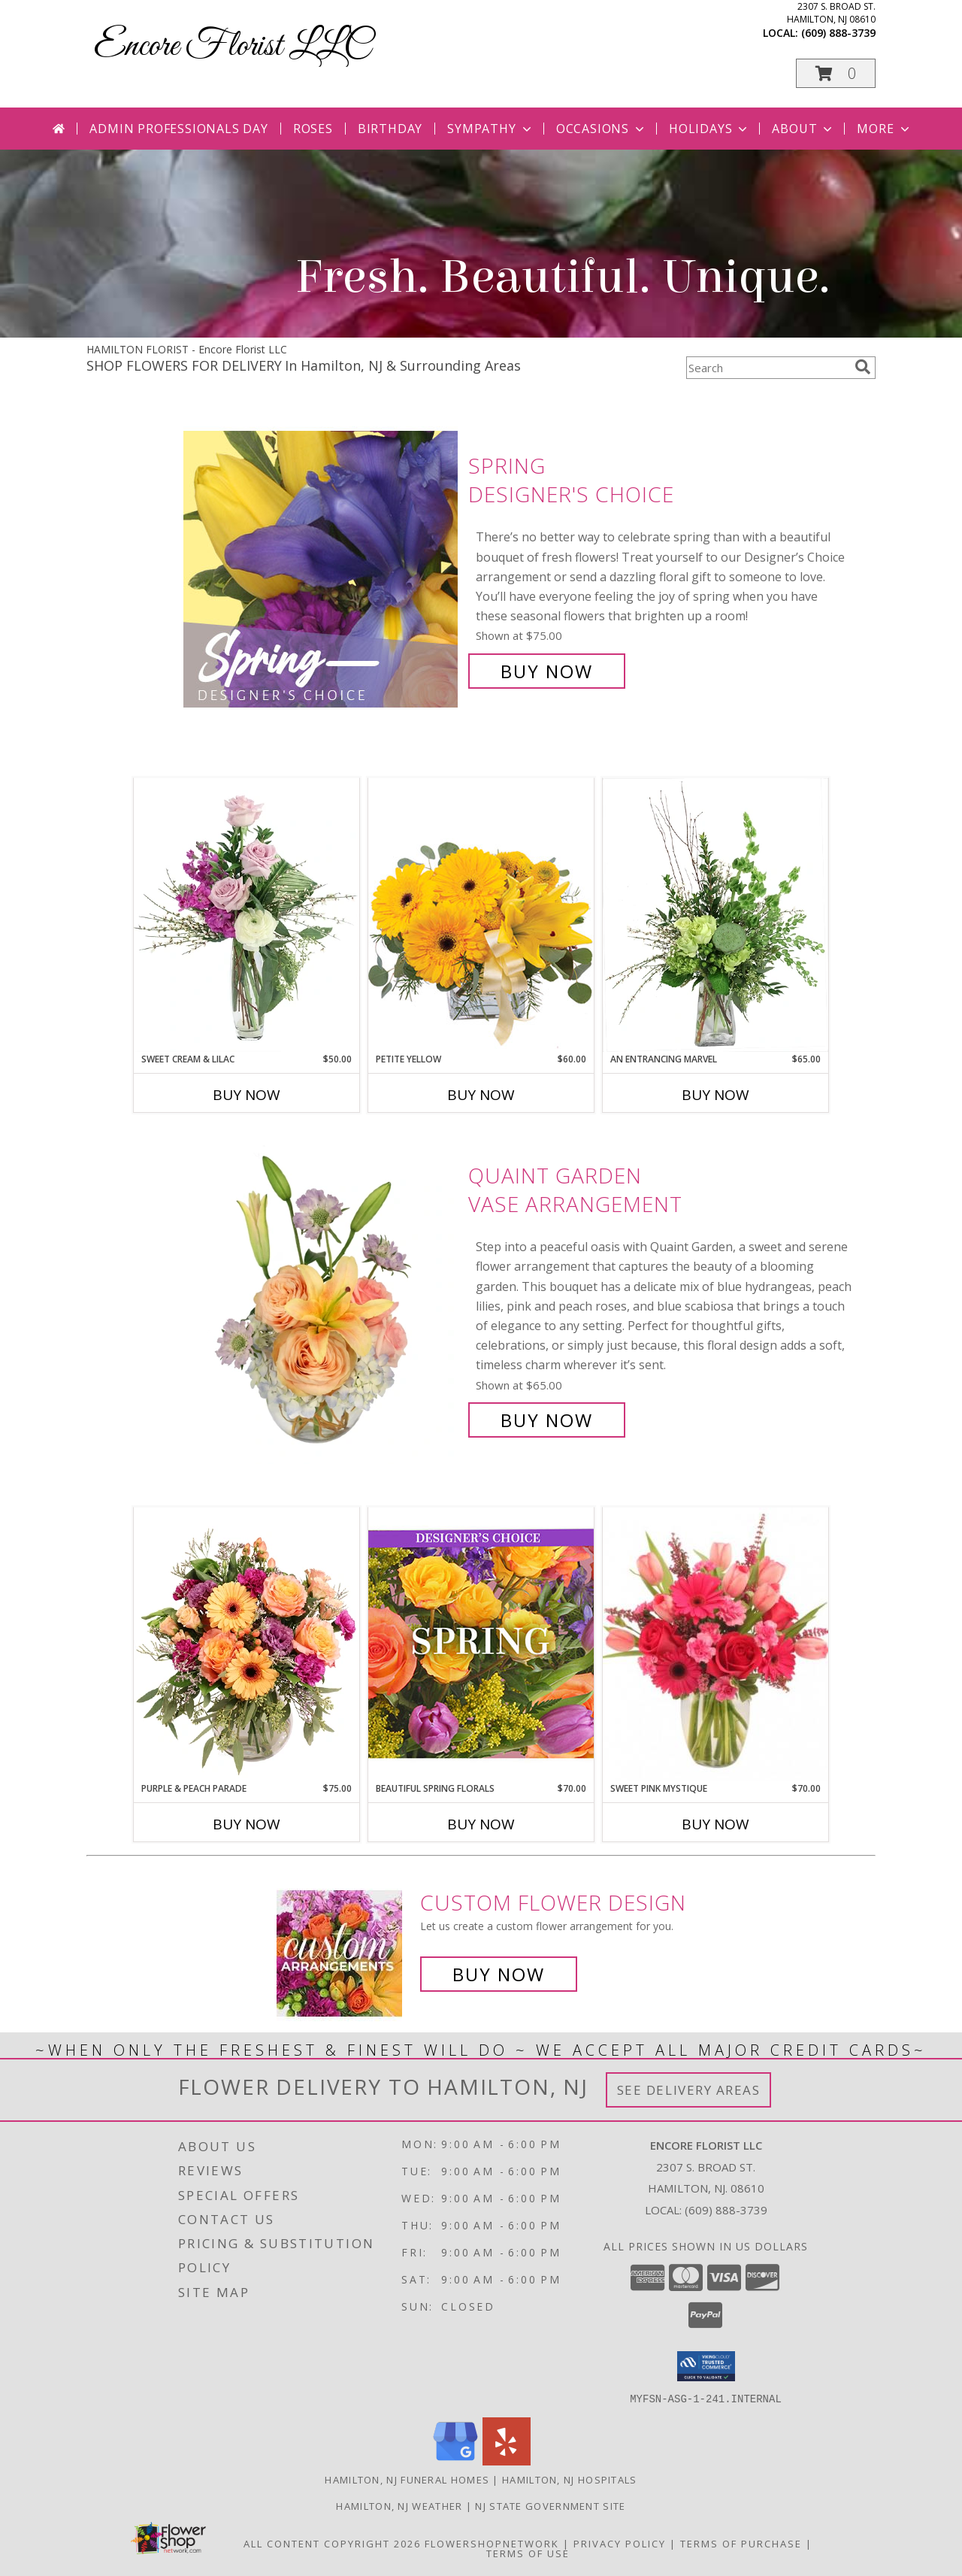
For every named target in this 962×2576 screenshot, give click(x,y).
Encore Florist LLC (232, 46)
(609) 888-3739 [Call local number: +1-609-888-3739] (838, 33)
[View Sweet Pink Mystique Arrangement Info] (715, 1644)
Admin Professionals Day (178, 128)
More (884, 128)
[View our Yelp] (507, 2460)
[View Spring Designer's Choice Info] (322, 569)
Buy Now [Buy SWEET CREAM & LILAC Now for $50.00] (246, 1095)
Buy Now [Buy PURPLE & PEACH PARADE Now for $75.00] (246, 1824)
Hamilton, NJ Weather (399, 2505)
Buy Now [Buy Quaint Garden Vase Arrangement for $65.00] (547, 1420)
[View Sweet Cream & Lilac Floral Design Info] (246, 915)
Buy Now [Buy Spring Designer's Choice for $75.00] (547, 671)
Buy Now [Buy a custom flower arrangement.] (498, 1974)
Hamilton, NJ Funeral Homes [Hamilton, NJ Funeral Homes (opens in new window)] (407, 2479)
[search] (863, 367)
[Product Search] (767, 367)
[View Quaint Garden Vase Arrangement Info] (322, 1298)
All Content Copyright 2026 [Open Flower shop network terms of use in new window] (332, 2543)
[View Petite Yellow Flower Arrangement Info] (481, 914)
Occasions (601, 128)
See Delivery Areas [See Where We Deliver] (689, 2090)
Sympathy (490, 128)
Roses (313, 128)
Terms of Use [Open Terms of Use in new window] (528, 2552)
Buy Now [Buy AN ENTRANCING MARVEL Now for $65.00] (715, 1095)
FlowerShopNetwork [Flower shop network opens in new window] (492, 2543)
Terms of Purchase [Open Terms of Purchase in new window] (741, 2543)
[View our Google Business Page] (455, 2460)
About (803, 128)
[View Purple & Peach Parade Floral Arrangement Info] (246, 1644)
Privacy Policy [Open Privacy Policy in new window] (619, 2543)
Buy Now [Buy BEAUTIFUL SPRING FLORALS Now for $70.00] (481, 1824)
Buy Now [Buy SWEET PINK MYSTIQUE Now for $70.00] (715, 1824)
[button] (836, 73)
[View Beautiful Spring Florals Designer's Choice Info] (481, 1644)
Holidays (709, 128)
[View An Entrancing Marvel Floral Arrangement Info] (715, 915)
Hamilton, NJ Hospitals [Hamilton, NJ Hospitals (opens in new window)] (569, 2479)
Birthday (390, 128)
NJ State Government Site (550, 2505)
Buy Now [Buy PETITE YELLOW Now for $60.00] (481, 1095)
